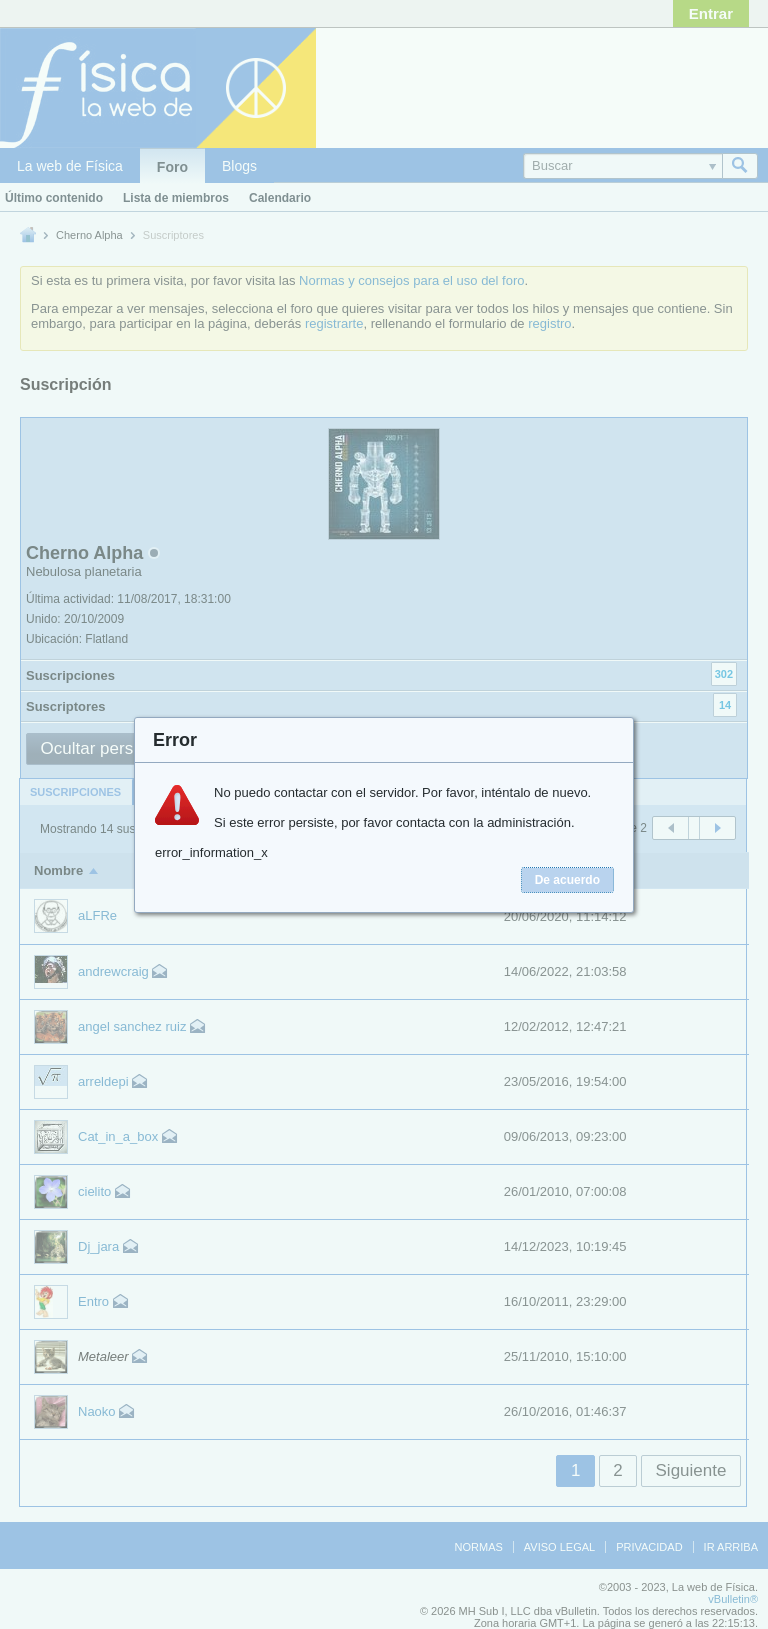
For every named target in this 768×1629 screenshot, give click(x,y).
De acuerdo (567, 880)
